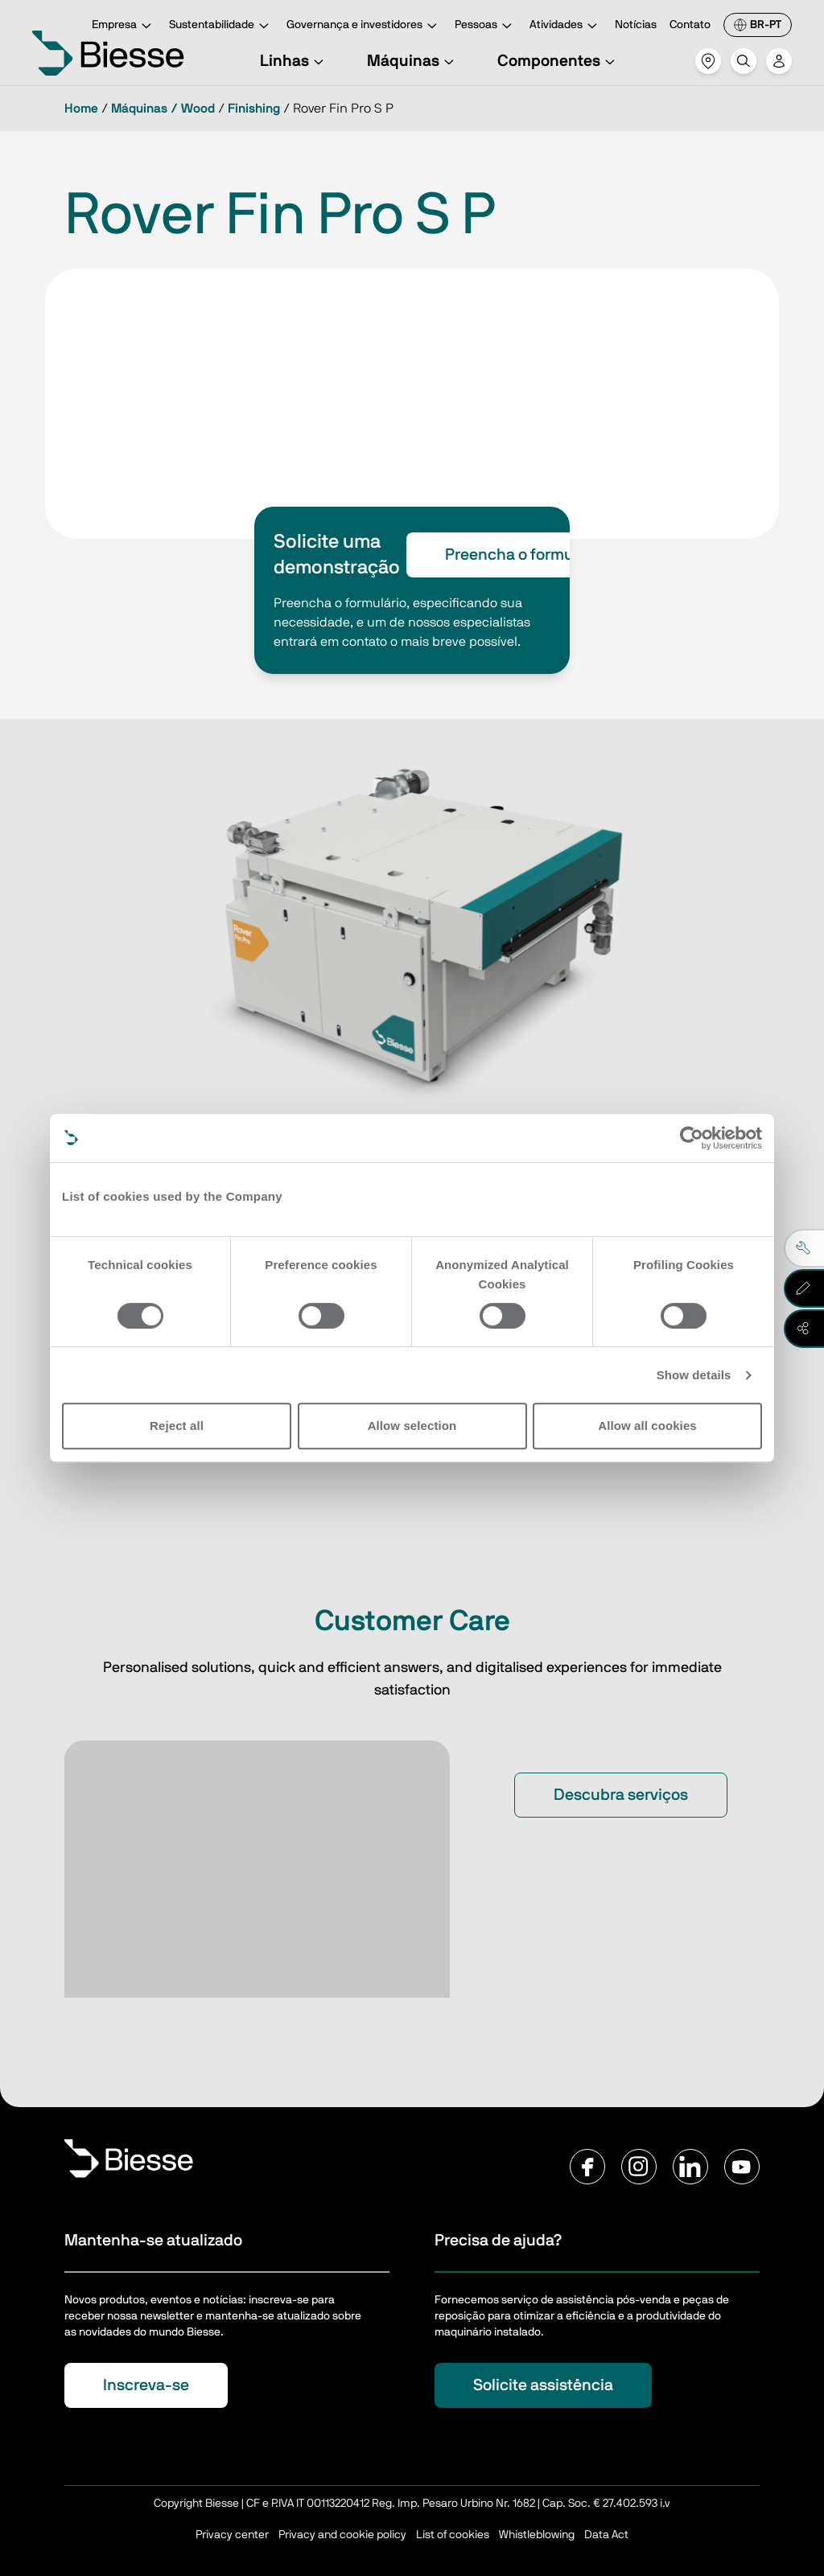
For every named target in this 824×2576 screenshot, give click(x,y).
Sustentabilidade (221, 26)
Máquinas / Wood (163, 108)
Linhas (294, 61)
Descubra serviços (621, 1795)
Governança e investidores (364, 26)
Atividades (565, 26)
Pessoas (486, 26)
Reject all (177, 1425)
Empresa (124, 26)
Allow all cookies (647, 1425)
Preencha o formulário (525, 555)
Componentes (558, 61)
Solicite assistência (543, 2385)
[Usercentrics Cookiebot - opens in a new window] (691, 1138)
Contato (690, 25)
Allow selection (412, 1425)
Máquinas (413, 61)
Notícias (636, 25)
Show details (694, 1375)
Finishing (254, 108)
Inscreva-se (146, 2385)
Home (81, 108)
